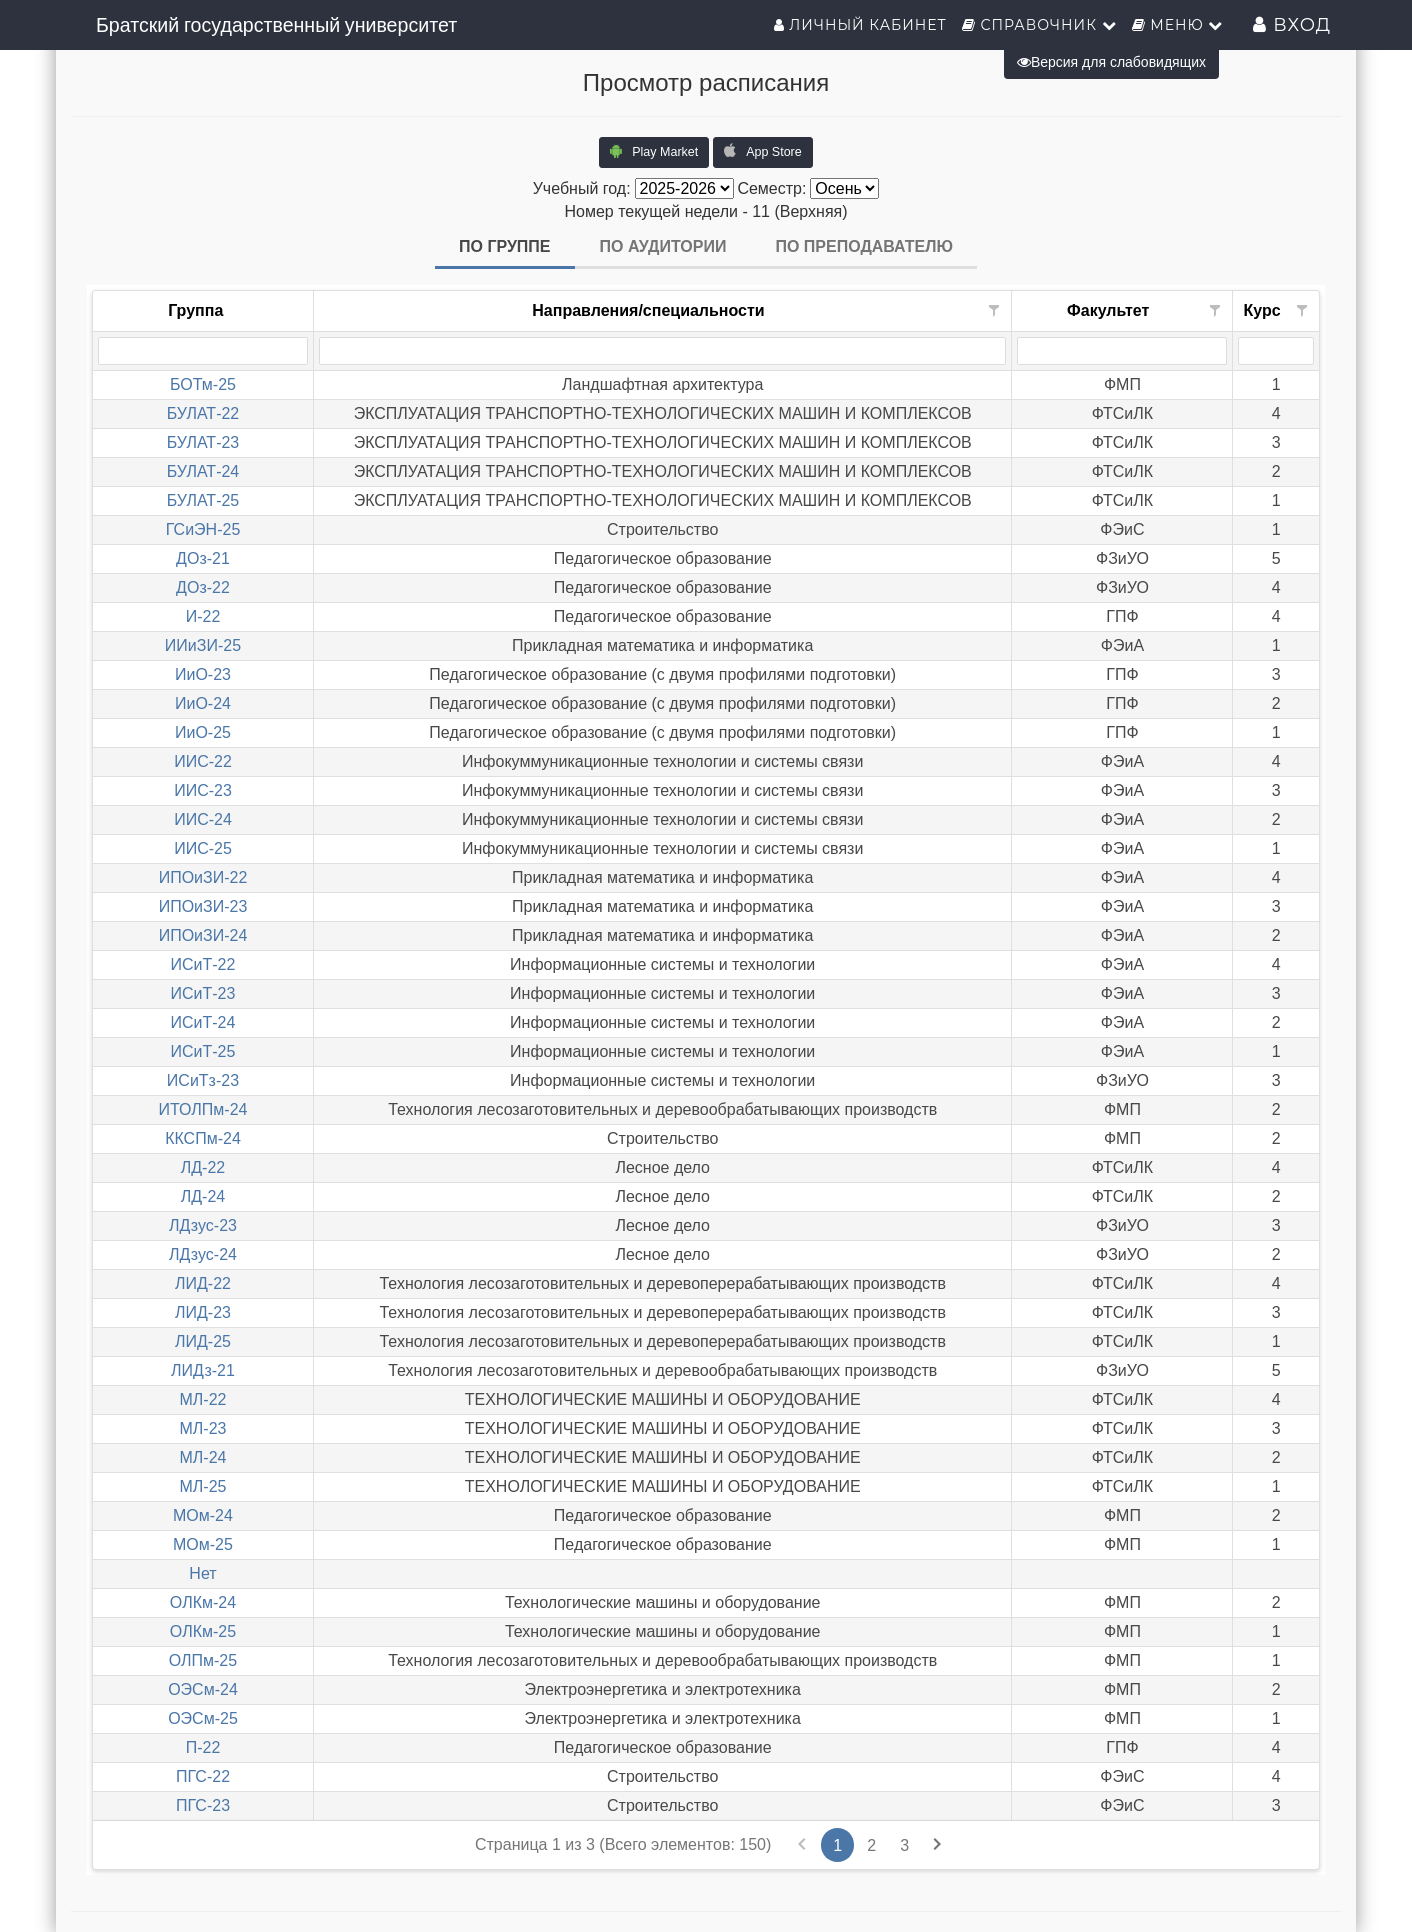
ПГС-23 (203, 1805)
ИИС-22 (203, 761)
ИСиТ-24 (203, 1022)
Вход (1292, 25)
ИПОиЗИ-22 (203, 877)
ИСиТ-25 (203, 1051)
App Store (763, 151)
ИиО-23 (203, 674)
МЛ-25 (202, 1486)
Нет (202, 1573)
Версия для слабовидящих (1111, 62)
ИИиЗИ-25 (203, 645)
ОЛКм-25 (203, 1631)
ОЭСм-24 (203, 1689)
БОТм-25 (203, 384)
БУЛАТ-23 (203, 442)
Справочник (1039, 25)
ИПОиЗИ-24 (203, 935)
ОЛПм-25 (203, 1660)
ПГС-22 (203, 1776)
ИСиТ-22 (203, 964)
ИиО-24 (203, 703)
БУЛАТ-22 (203, 413)
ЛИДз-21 (203, 1370)
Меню (1178, 25)
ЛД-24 (203, 1196)
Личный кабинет (860, 25)
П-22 (203, 1747)
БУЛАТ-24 (203, 471)
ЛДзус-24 (203, 1254)
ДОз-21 (203, 558)
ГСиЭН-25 (203, 529)
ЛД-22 (203, 1167)
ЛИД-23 (203, 1312)
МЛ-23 (202, 1428)
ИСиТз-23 (203, 1080)
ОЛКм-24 (203, 1602)
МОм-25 (203, 1544)
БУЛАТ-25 (203, 500)
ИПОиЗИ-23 (203, 906)
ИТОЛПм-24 (202, 1109)
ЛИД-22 (203, 1283)
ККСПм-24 (203, 1138)
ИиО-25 (203, 732)
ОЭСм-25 (203, 1718)
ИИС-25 (203, 848)
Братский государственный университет (276, 25)
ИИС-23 (203, 790)
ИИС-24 (203, 819)
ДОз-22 (203, 587)
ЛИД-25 (203, 1341)
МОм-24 (203, 1515)
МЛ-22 (202, 1399)
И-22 (203, 616)
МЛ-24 (202, 1457)
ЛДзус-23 (203, 1225)
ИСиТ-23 (203, 993)
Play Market (654, 151)
